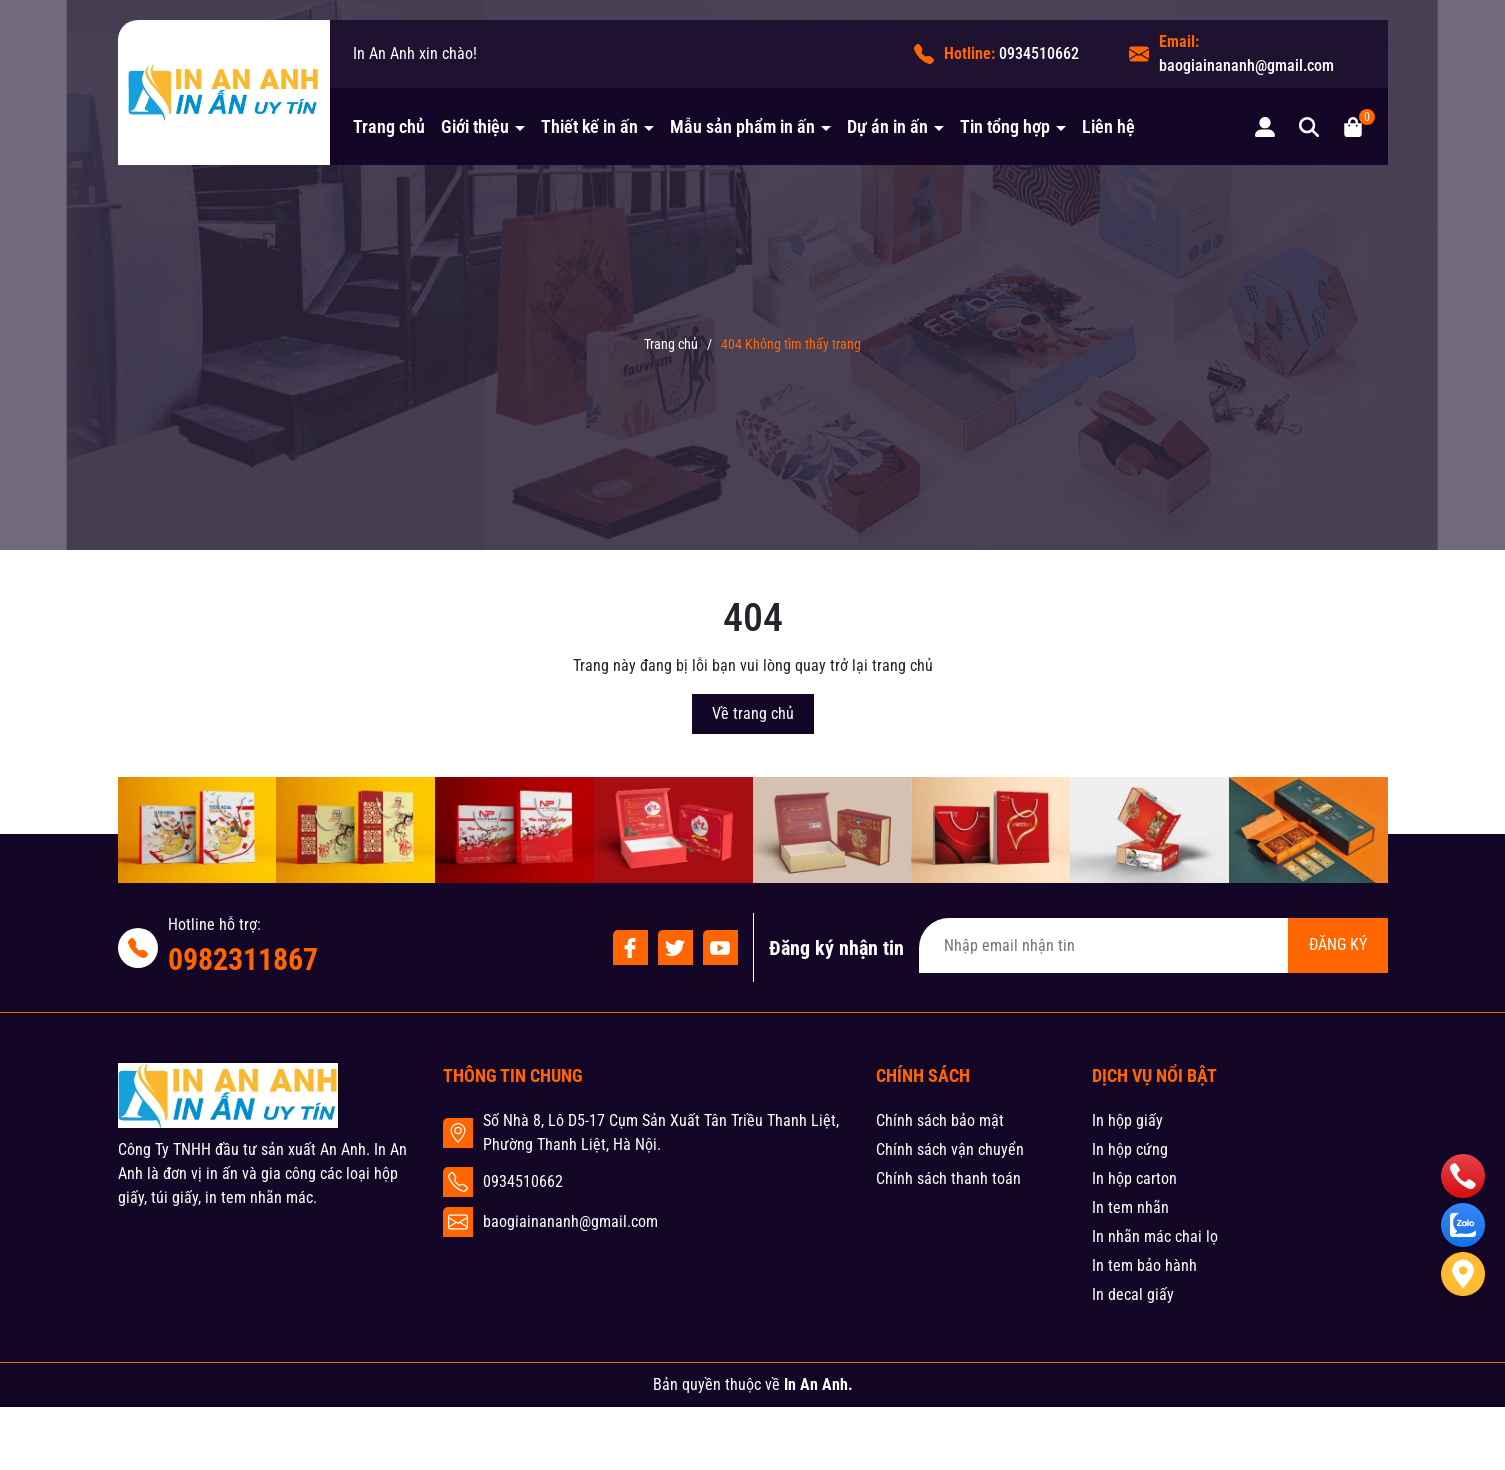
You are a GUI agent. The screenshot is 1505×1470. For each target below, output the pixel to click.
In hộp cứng (1130, 1149)
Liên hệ (1108, 126)
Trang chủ (389, 126)
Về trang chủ (753, 713)
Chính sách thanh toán (948, 1178)
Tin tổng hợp (1007, 126)
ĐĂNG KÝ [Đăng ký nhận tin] (1338, 944)
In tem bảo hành (1144, 1265)
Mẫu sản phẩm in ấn (744, 126)
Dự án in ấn (889, 126)
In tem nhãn (1130, 1207)
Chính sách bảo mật (940, 1120)
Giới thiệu (477, 126)
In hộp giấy (1127, 1120)
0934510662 (1039, 53)
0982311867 (243, 959)
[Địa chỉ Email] (1153, 945)
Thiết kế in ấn (591, 126)
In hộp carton (1134, 1178)
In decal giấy (1133, 1294)
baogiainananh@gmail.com (1246, 65)
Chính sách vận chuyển (950, 1149)
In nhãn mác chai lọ (1155, 1236)
